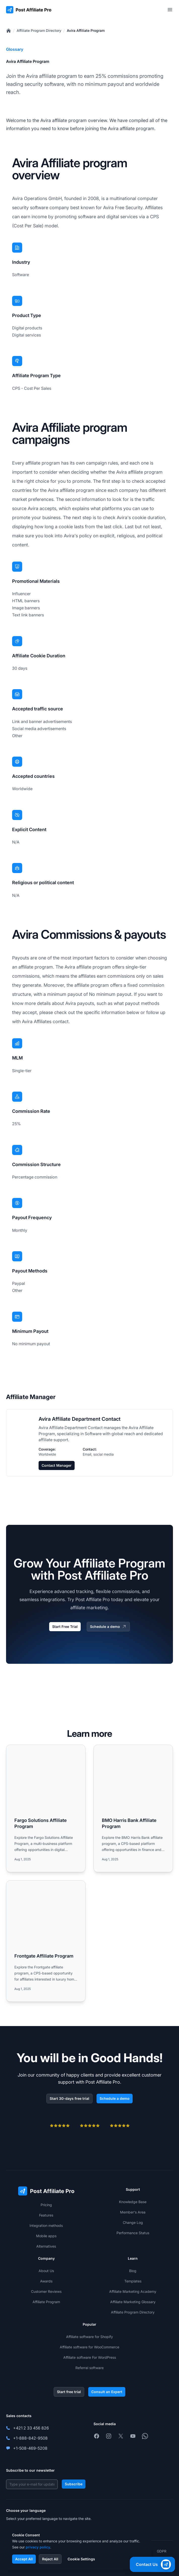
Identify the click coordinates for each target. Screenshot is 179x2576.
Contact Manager (57, 1465)
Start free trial (69, 2392)
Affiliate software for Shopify (89, 2336)
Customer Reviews (46, 2291)
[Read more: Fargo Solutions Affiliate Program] (45, 1808)
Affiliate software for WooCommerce (89, 2347)
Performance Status (132, 2233)
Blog (132, 2271)
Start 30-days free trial (69, 2098)
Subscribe (73, 2484)
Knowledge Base (132, 2202)
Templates (132, 2281)
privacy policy (38, 2547)
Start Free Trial (65, 1626)
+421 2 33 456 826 (31, 2427)
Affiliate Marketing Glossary (133, 2302)
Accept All (24, 2559)
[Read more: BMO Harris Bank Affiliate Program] (133, 1808)
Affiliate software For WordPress (89, 2357)
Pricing (46, 2205)
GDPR (161, 2551)
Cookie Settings (81, 2559)
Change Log (133, 2222)
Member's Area (132, 2212)
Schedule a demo (108, 1626)
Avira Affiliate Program (86, 30)
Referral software (89, 2368)
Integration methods (46, 2225)
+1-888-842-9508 (30, 2438)
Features (46, 2215)
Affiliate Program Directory (39, 30)
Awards (46, 2281)
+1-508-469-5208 (30, 2448)
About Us (46, 2271)
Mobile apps (46, 2236)
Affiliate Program (46, 2302)
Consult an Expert (106, 2392)
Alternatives (46, 2246)
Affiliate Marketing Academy (132, 2291)
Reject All (50, 2559)
